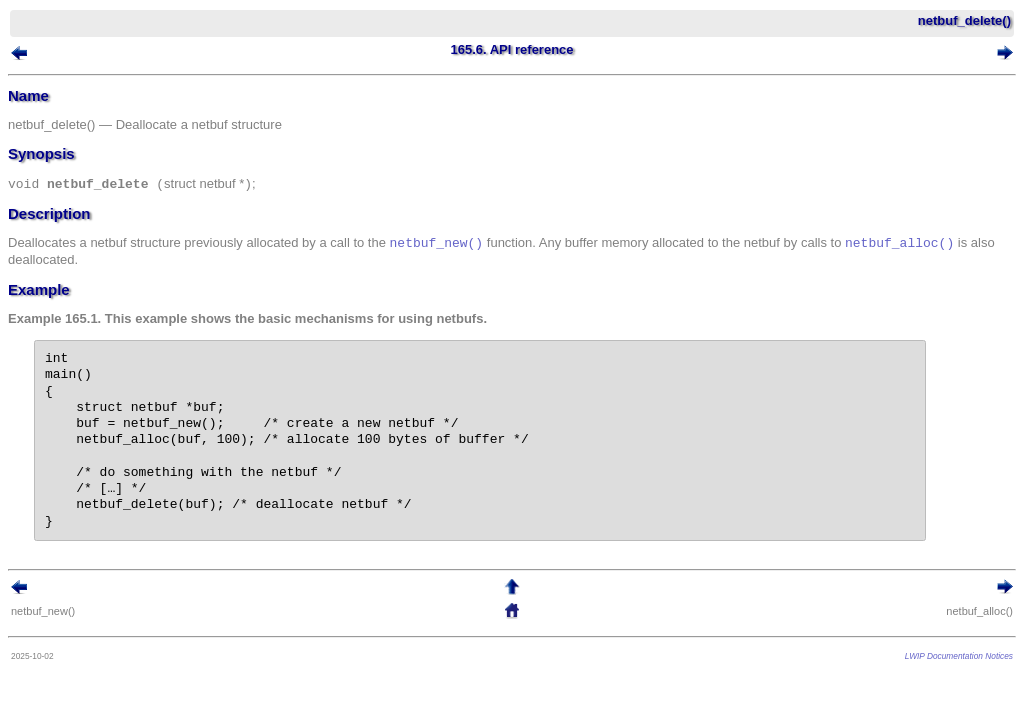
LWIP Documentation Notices (959, 656)
